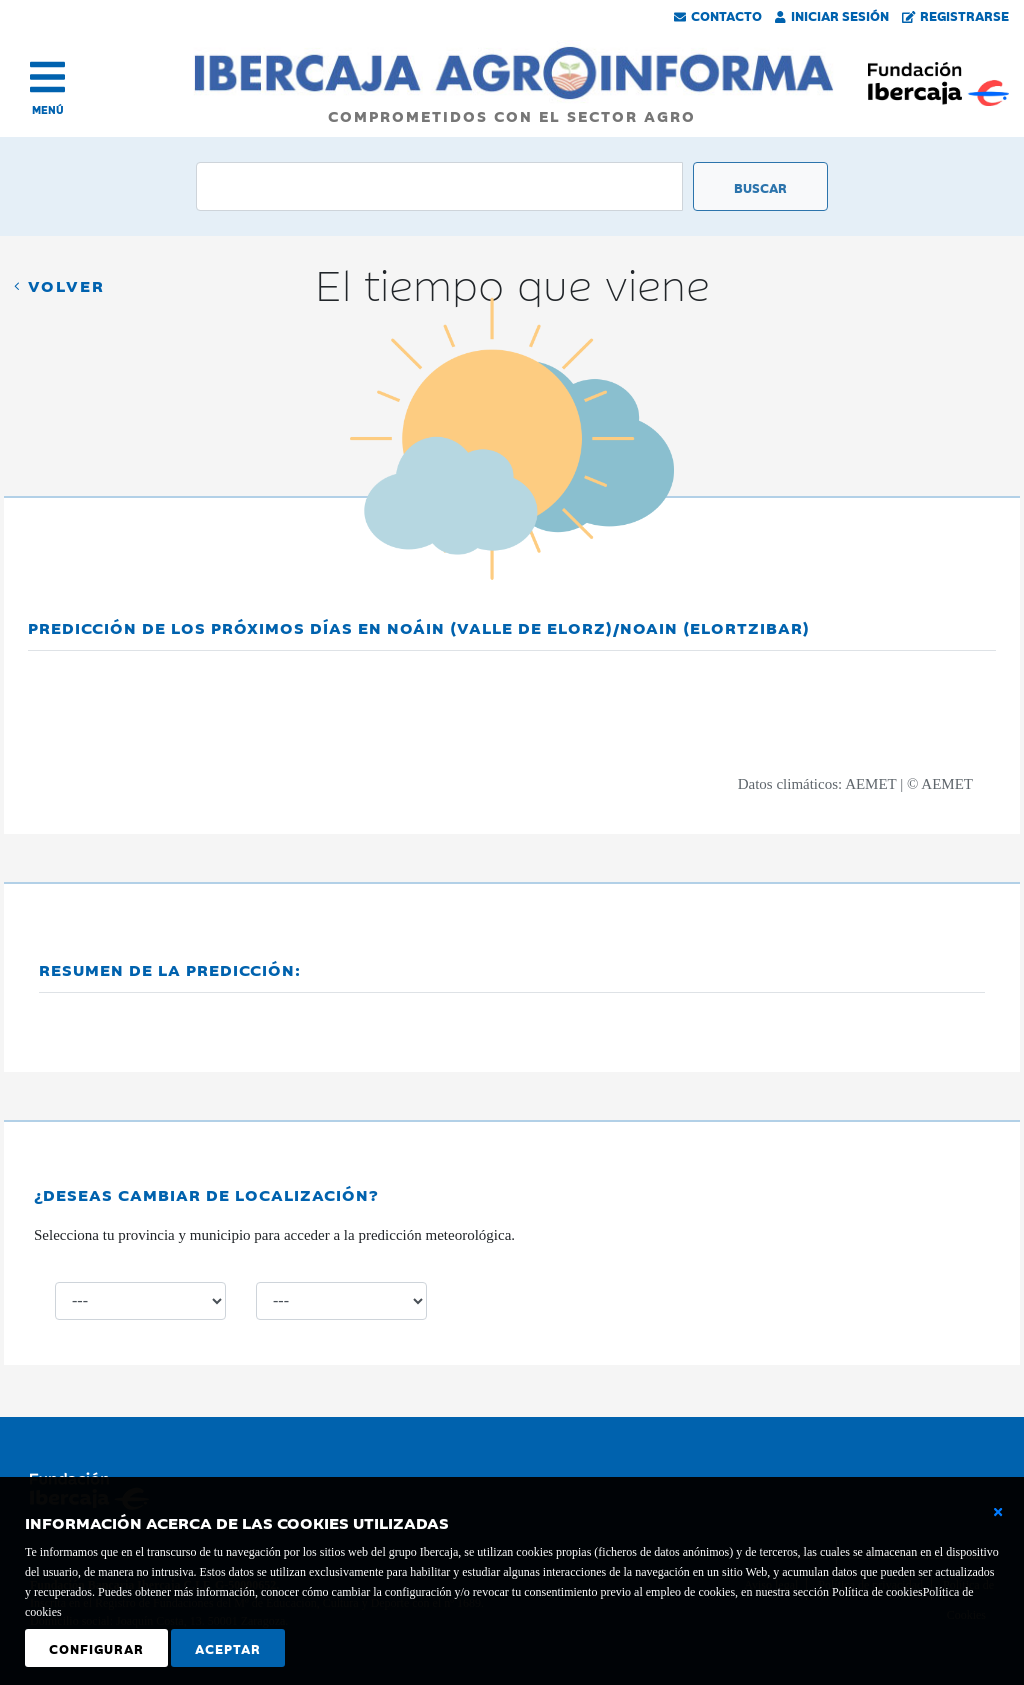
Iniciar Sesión (832, 15)
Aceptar (228, 1648)
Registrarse (956, 15)
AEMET (870, 784)
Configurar (96, 1648)
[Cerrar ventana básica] (998, 1512)
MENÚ (48, 109)
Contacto (718, 15)
